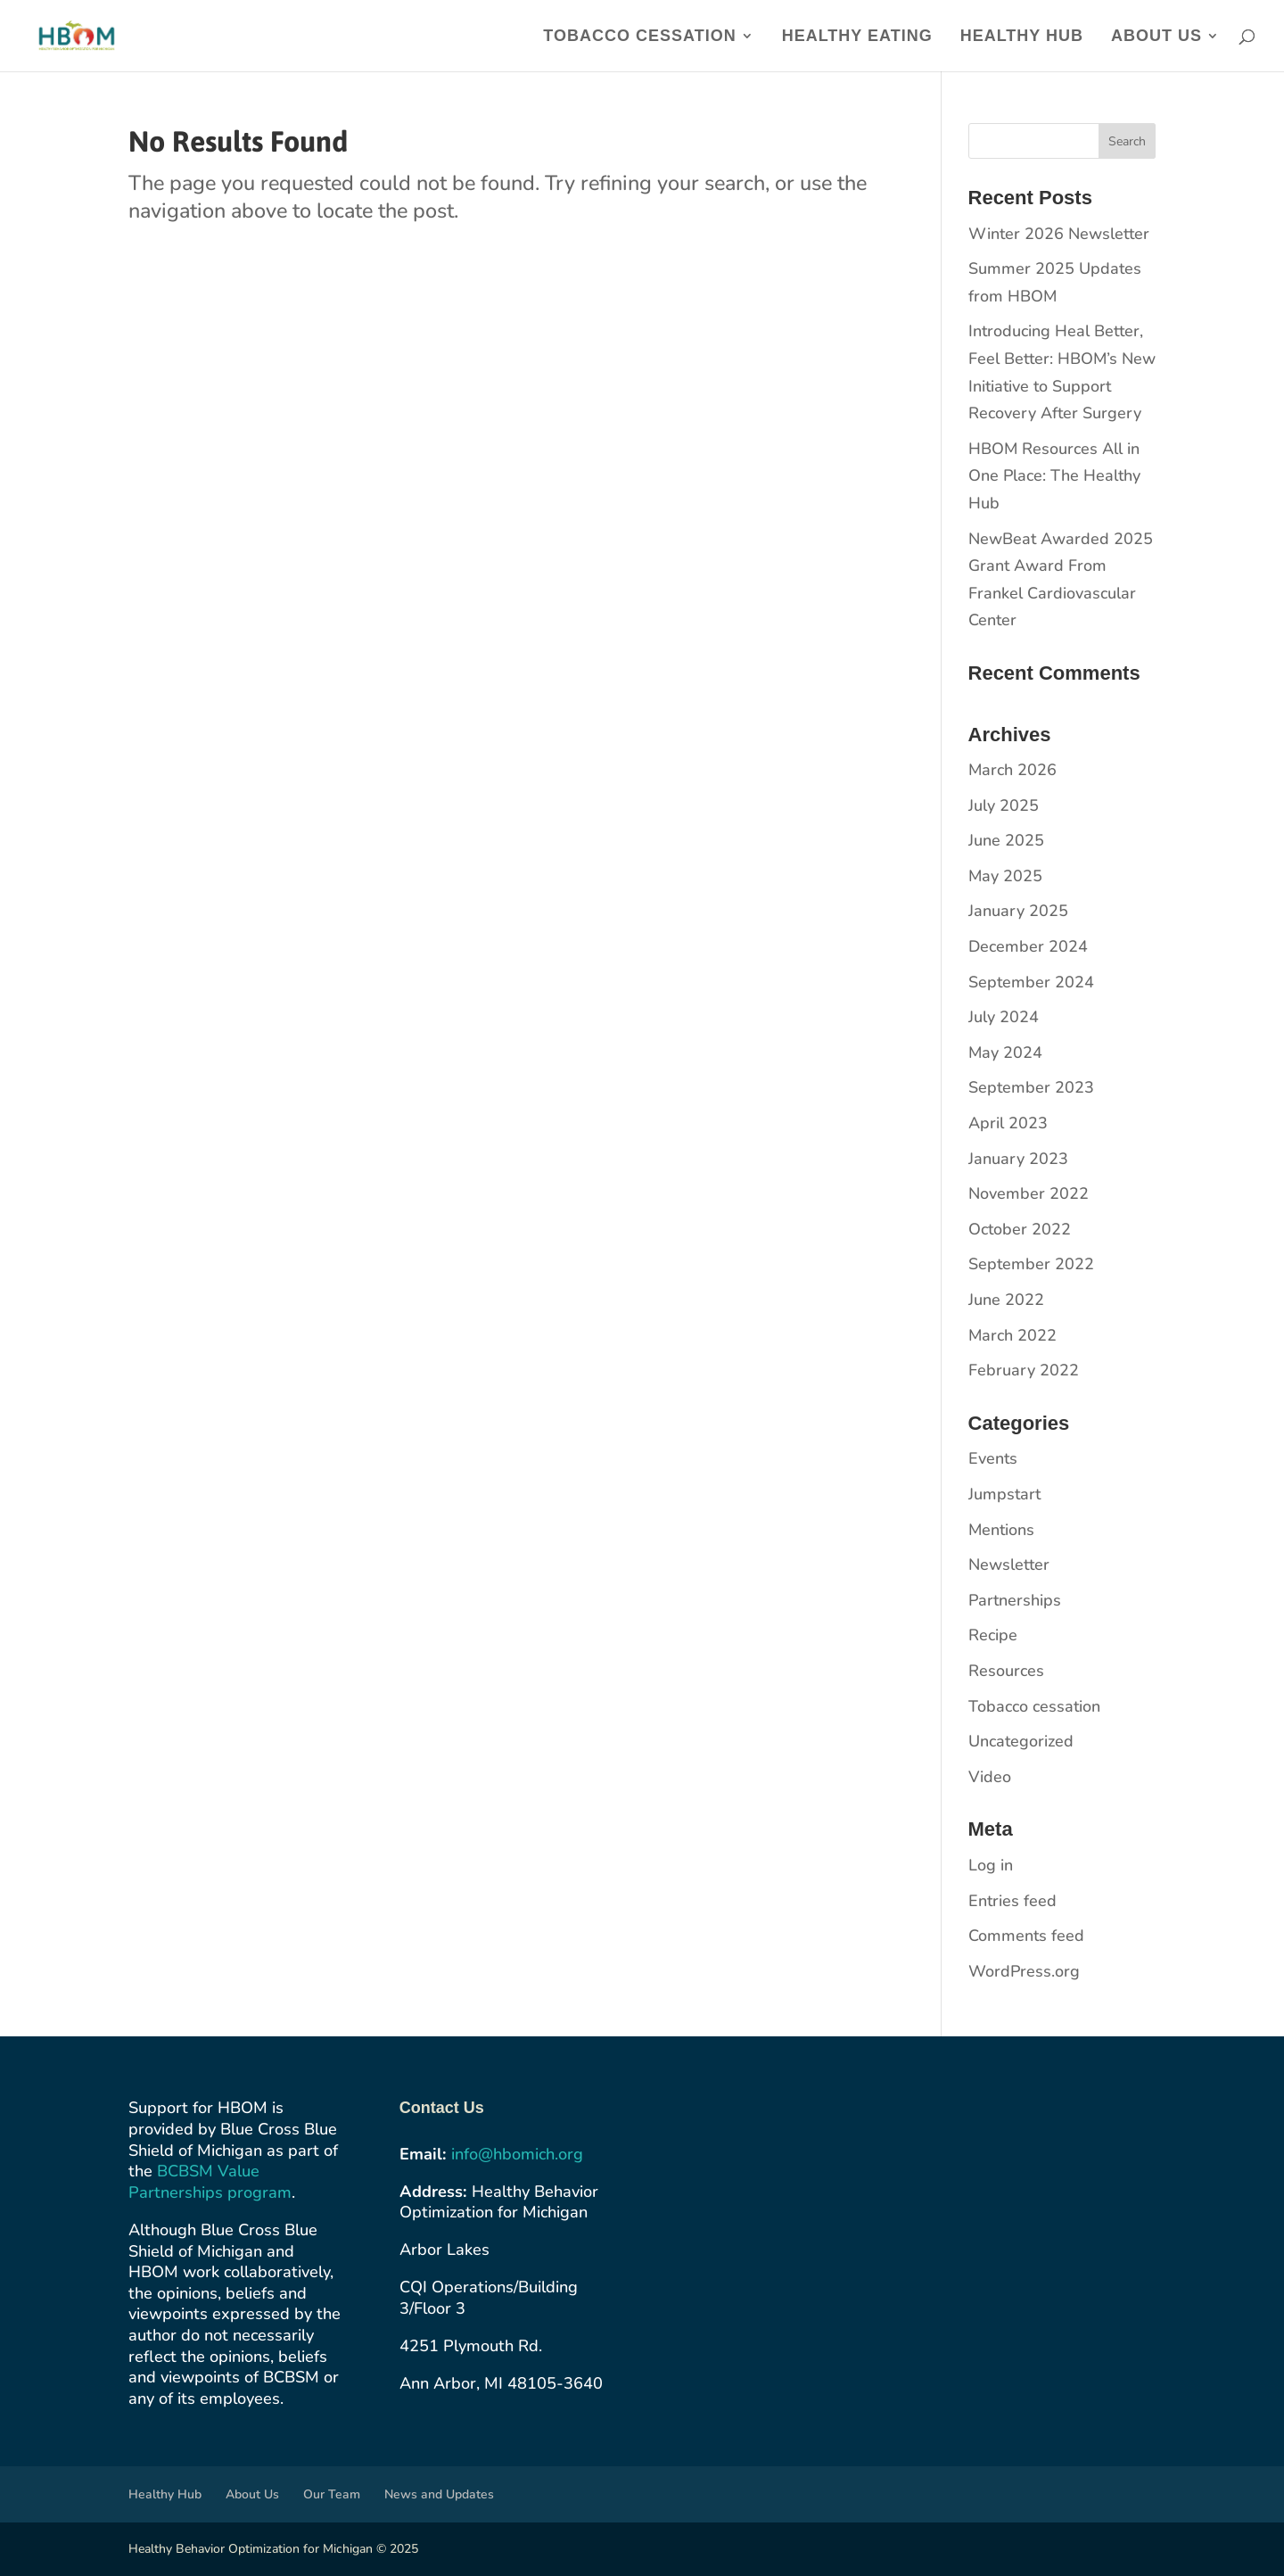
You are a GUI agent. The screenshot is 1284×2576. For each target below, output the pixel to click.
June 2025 (1006, 840)
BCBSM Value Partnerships (193, 2181)
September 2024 (1031, 982)
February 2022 (1023, 1370)
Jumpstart (1004, 1494)
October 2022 (1019, 1229)
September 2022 (1031, 1264)
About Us (1156, 37)
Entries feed (1012, 1900)
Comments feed (1026, 1935)
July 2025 (1003, 805)
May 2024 (1005, 1052)
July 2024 (1003, 1017)
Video (989, 1777)
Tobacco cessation (1034, 1706)
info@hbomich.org (517, 2154)
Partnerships (1014, 1600)
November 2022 (1028, 1193)
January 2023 (1018, 1158)
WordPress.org (1024, 1971)
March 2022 (1012, 1335)
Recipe (992, 1635)
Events (992, 1458)
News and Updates (439, 2494)
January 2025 (1018, 910)
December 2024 (1028, 946)
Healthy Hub (1021, 37)
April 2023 (1008, 1123)
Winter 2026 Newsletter (1058, 233)
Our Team (331, 2494)
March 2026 (1012, 769)
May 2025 (1005, 876)
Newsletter (1008, 1564)
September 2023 (1031, 1087)
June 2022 (1006, 1299)
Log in (990, 1865)
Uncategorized (1021, 1741)
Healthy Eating (857, 37)
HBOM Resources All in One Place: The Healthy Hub (1054, 476)
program (259, 2192)
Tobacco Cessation (639, 37)
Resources (1006, 1670)
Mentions (1001, 1529)
